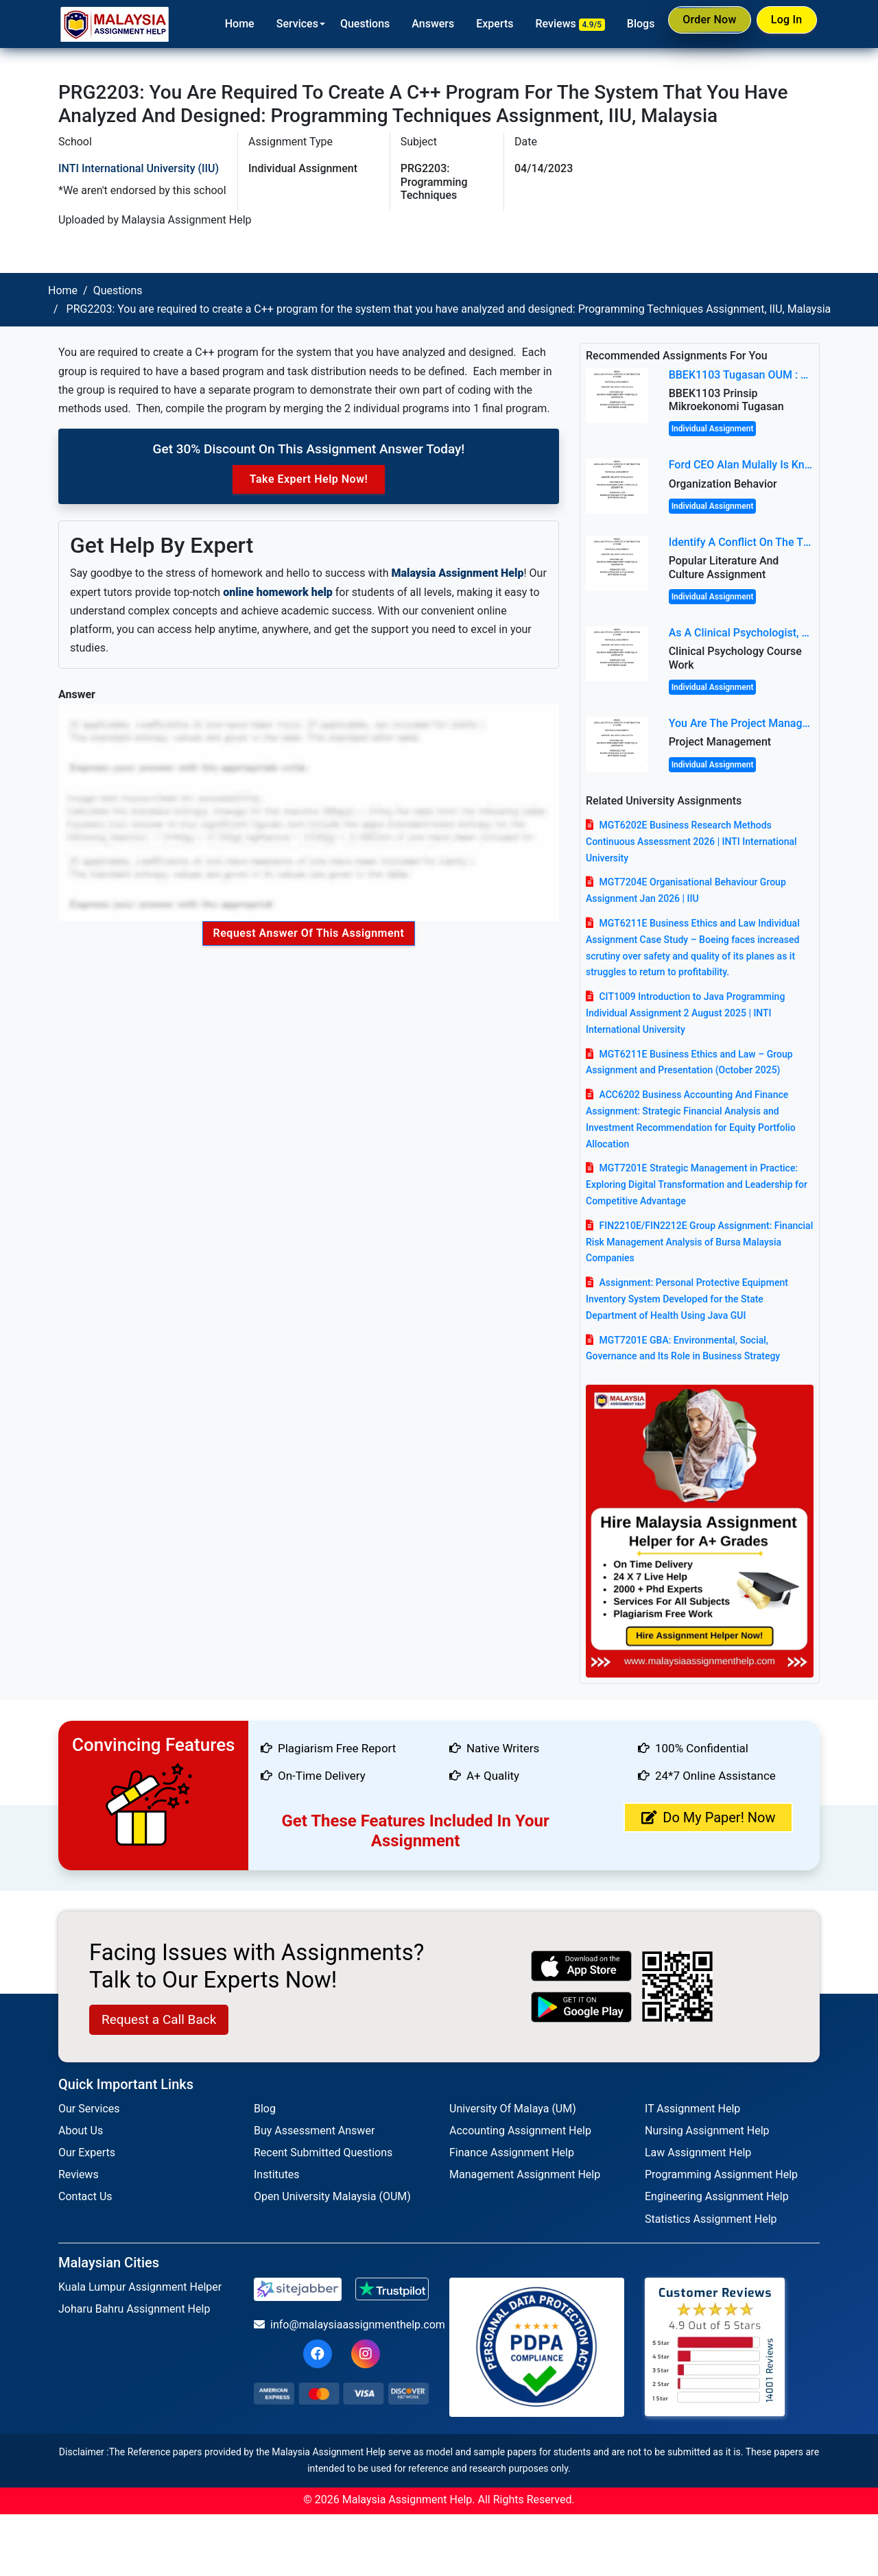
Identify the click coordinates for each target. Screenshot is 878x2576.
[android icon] (581, 2007)
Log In (782, 22)
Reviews (555, 24)
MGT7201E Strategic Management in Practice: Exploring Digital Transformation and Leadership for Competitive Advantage (696, 1184)
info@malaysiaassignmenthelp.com (341, 2324)
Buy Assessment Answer (314, 2130)
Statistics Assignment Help (711, 2219)
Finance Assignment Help (511, 2152)
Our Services (89, 2108)
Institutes (277, 2174)
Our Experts (86, 2152)
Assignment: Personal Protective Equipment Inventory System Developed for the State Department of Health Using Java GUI (687, 1299)
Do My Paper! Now (708, 1817)
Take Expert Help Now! (309, 479)
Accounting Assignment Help (520, 2130)
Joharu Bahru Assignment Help (134, 2308)
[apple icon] (581, 1966)
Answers (418, 23)
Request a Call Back (159, 2019)
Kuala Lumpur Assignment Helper (140, 2286)
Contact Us (85, 2196)
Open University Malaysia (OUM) (332, 2196)
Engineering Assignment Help (717, 2196)
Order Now (698, 23)
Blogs (626, 23)
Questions (350, 23)
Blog (265, 2108)
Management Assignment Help (524, 2174)
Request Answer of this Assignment (309, 933)
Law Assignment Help (698, 2152)
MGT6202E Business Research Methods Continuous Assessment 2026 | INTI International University (691, 841)
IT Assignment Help (692, 2108)
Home (224, 23)
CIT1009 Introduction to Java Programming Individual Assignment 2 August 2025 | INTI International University (685, 1013)
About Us (80, 2130)
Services (282, 23)
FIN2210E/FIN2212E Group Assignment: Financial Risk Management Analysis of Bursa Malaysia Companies (699, 1242)
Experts (480, 23)
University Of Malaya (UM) (512, 2108)
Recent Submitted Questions (323, 2152)
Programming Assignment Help (721, 2174)
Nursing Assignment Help (707, 2130)
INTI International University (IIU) (138, 168)
